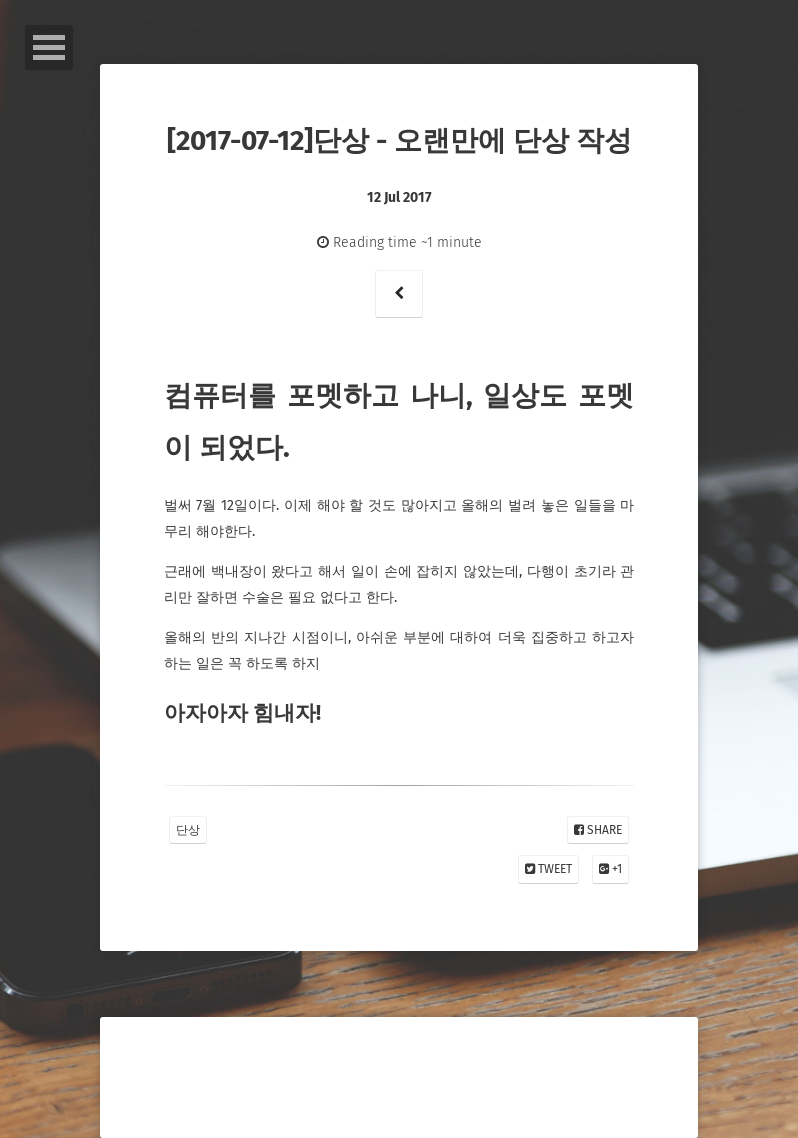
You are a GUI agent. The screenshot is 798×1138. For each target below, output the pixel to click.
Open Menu (49, 47)
